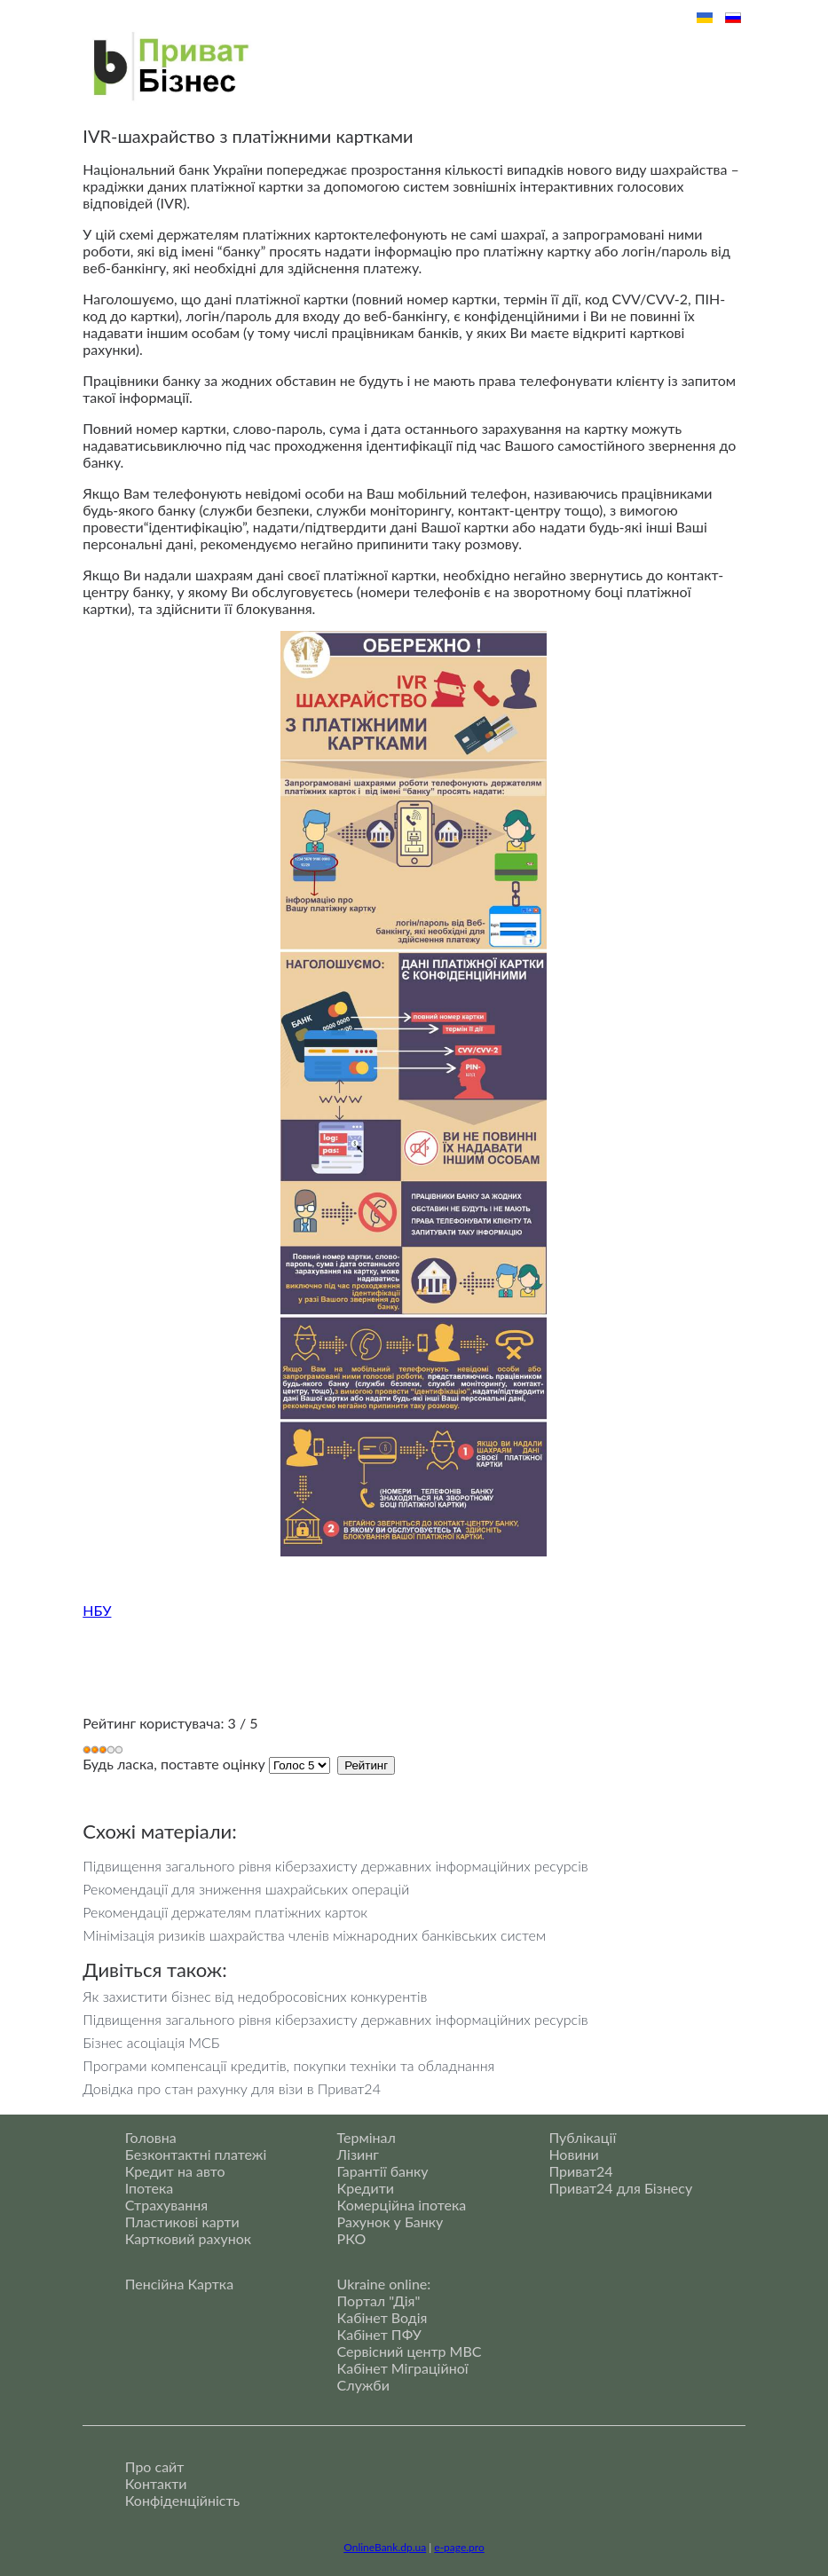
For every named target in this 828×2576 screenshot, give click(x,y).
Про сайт (155, 2466)
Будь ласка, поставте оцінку (174, 1763)
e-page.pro (459, 2547)
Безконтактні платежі (196, 2154)
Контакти (156, 2483)
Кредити (365, 2187)
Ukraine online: (384, 2283)
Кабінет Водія (382, 2317)
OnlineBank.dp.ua (384, 2547)
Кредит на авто (175, 2170)
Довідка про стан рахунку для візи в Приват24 (232, 2088)
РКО (352, 2238)
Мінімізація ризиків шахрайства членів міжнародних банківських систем (314, 1934)
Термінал (366, 2137)
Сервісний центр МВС (409, 2351)
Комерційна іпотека (402, 2204)
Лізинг (358, 2154)
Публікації (582, 2137)
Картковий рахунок (188, 2238)
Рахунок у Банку (390, 2221)
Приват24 (580, 2170)
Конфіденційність (182, 2500)
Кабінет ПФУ (379, 2334)
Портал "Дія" (379, 2300)
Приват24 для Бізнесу (620, 2187)
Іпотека (149, 2187)
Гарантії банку (383, 2170)
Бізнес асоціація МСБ (151, 2042)
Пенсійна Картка (179, 2283)
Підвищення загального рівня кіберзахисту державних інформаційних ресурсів (335, 1865)
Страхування (166, 2204)
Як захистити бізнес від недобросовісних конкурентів (255, 1996)
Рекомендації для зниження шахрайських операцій (246, 1888)
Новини (573, 2154)
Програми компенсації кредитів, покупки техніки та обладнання (288, 2065)
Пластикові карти (182, 2221)
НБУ (97, 1610)
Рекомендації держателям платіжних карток (225, 1911)
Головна (151, 2137)
